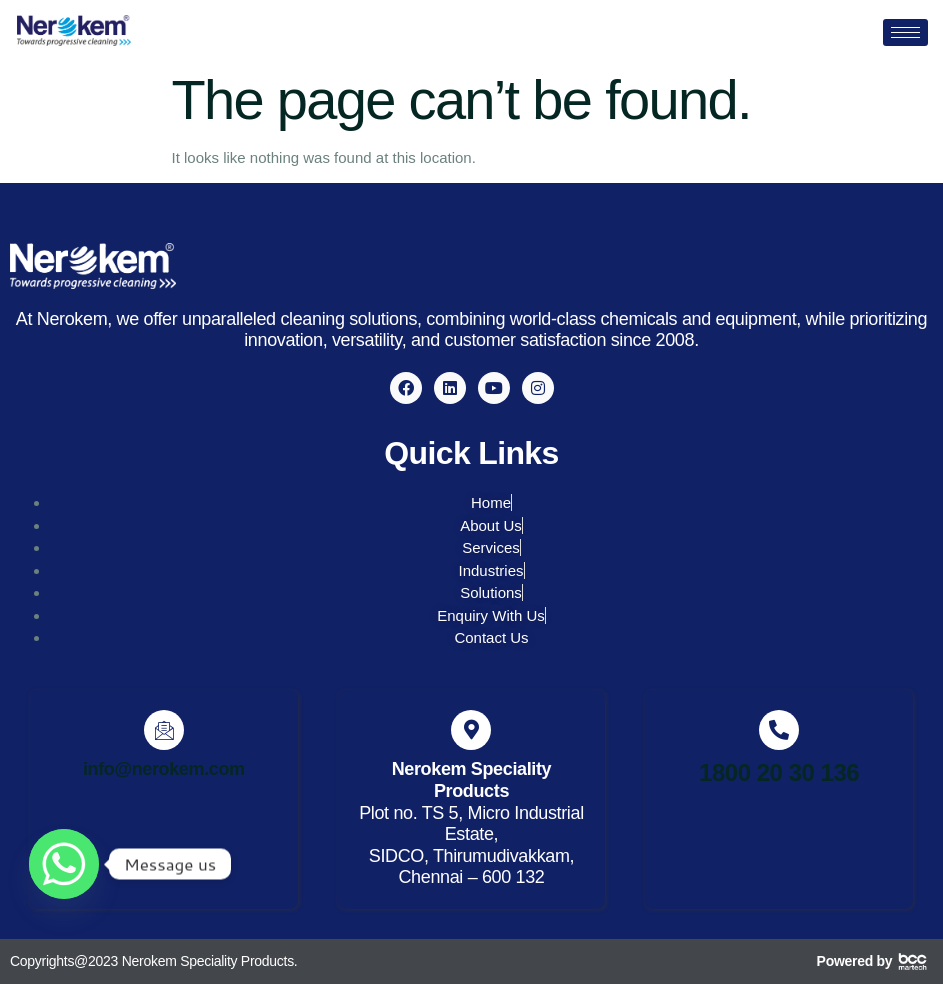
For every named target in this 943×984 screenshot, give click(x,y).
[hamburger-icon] (905, 32)
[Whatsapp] (64, 864)
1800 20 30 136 (779, 772)
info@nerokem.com (164, 769)
